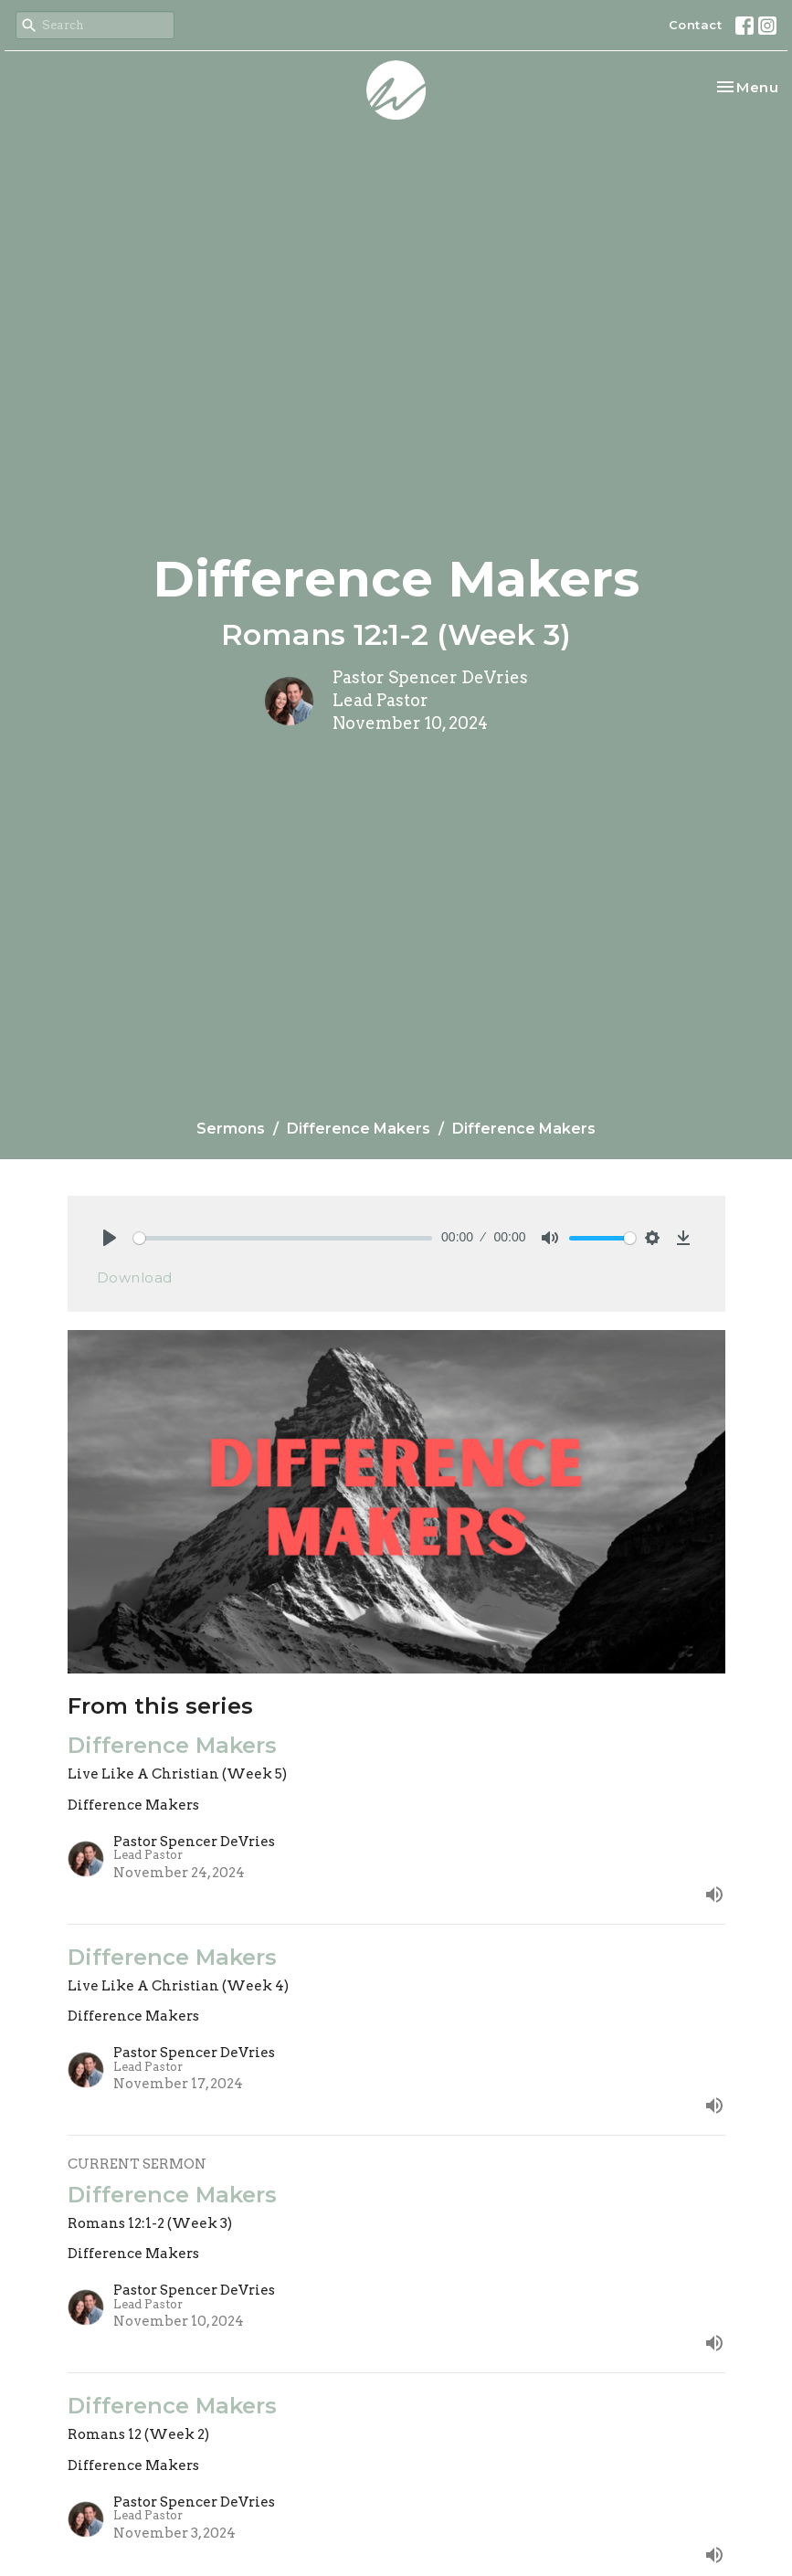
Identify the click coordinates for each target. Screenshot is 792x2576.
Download (135, 1277)
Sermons (230, 1128)
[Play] (109, 1237)
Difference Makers (358, 1128)
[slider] (283, 1238)
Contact (696, 24)
